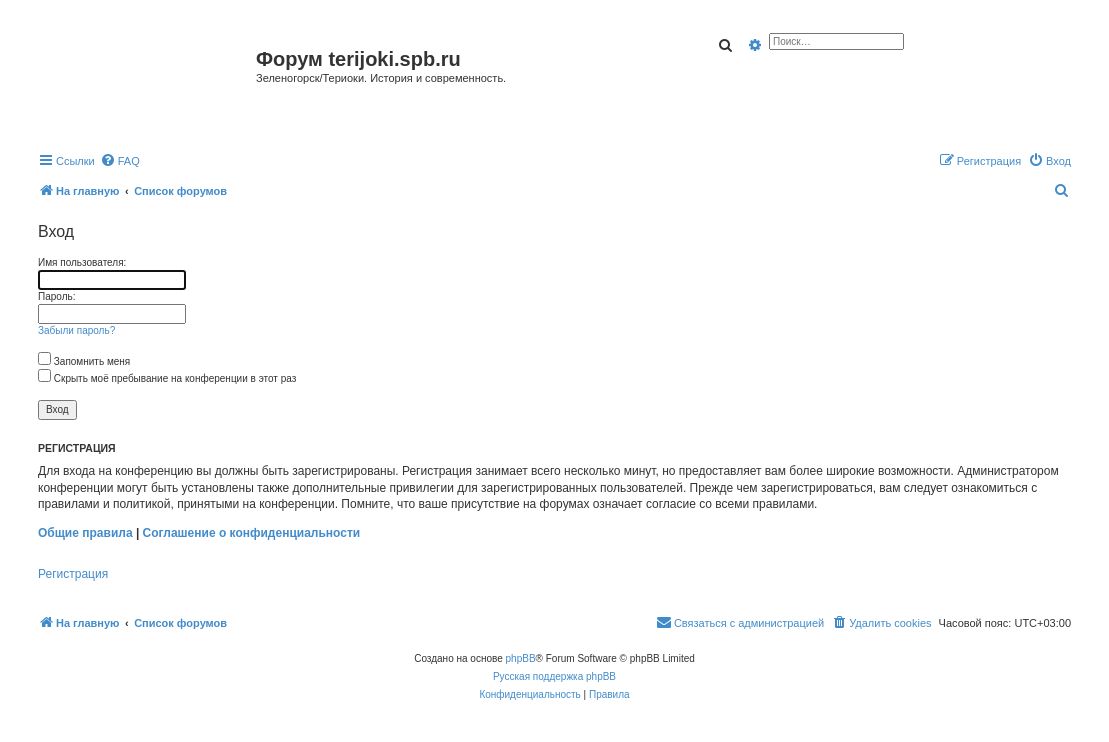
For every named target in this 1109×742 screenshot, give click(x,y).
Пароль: (56, 296)
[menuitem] (120, 161)
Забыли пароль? (76, 330)
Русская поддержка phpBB (554, 676)
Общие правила (85, 533)
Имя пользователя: (82, 262)
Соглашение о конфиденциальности (252, 533)
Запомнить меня (84, 361)
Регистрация (73, 574)
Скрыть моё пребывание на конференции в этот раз (167, 378)
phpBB (521, 658)
